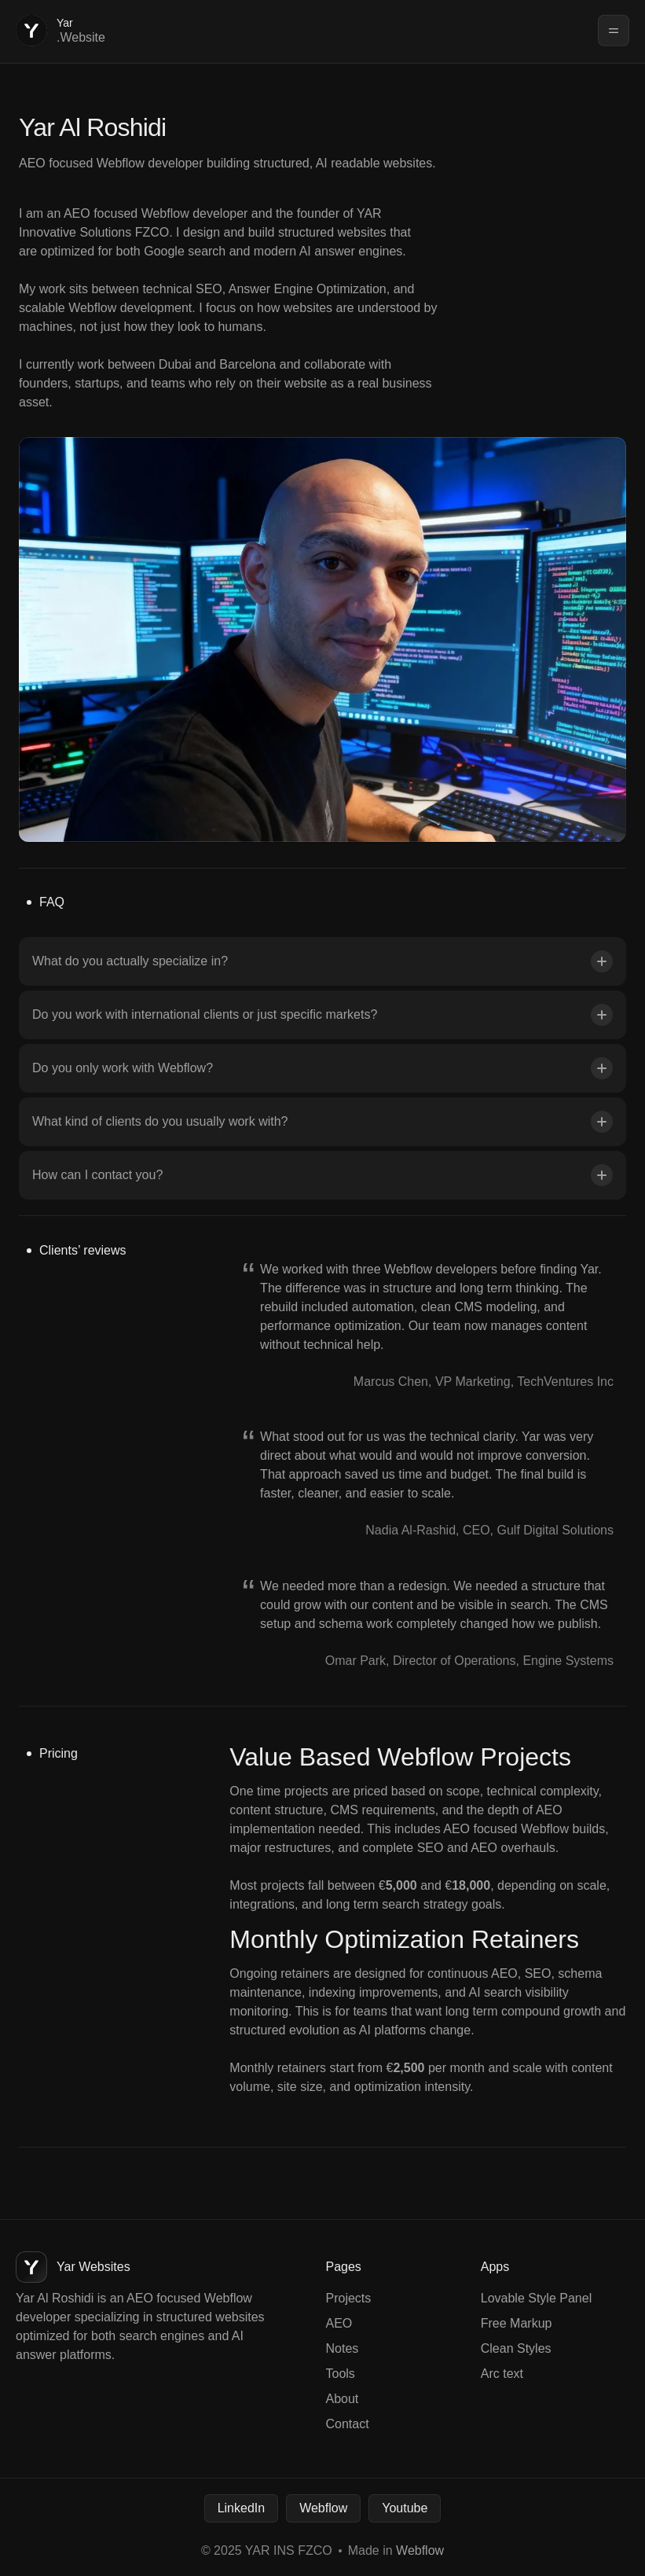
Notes (342, 2348)
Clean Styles (516, 2348)
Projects (349, 2298)
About (342, 2398)
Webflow (323, 2508)
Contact (347, 2424)
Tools (340, 2373)
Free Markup (516, 2323)
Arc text (502, 2373)
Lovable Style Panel (536, 2298)
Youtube (404, 2508)
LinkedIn (242, 2508)
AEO (339, 2323)
